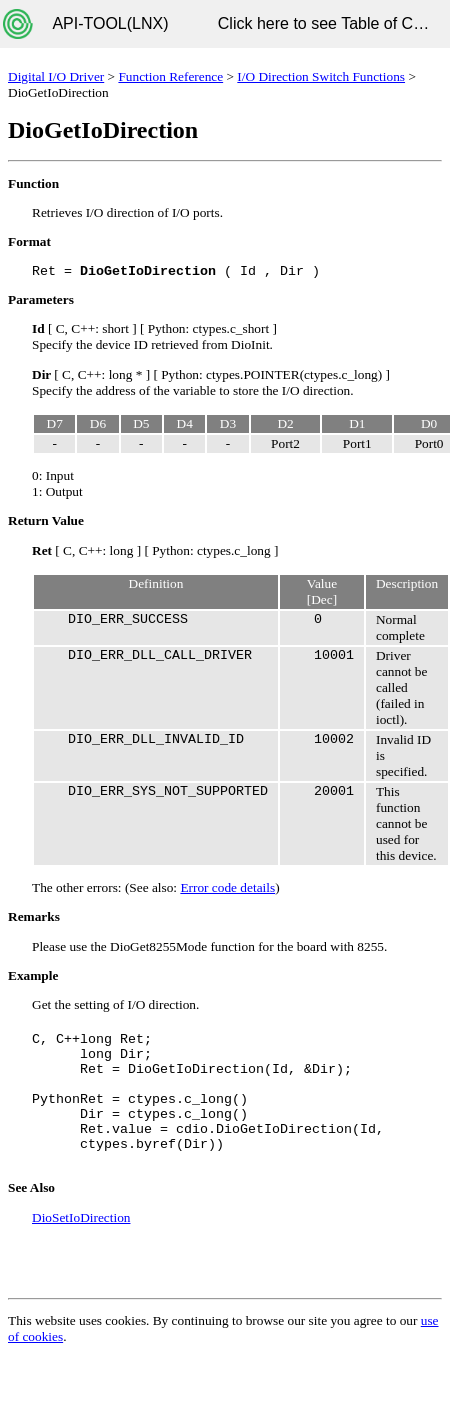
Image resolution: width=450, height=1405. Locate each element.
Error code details (227, 887)
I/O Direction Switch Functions (321, 76)
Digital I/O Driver (56, 76)
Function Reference (170, 76)
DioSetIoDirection (81, 1217)
